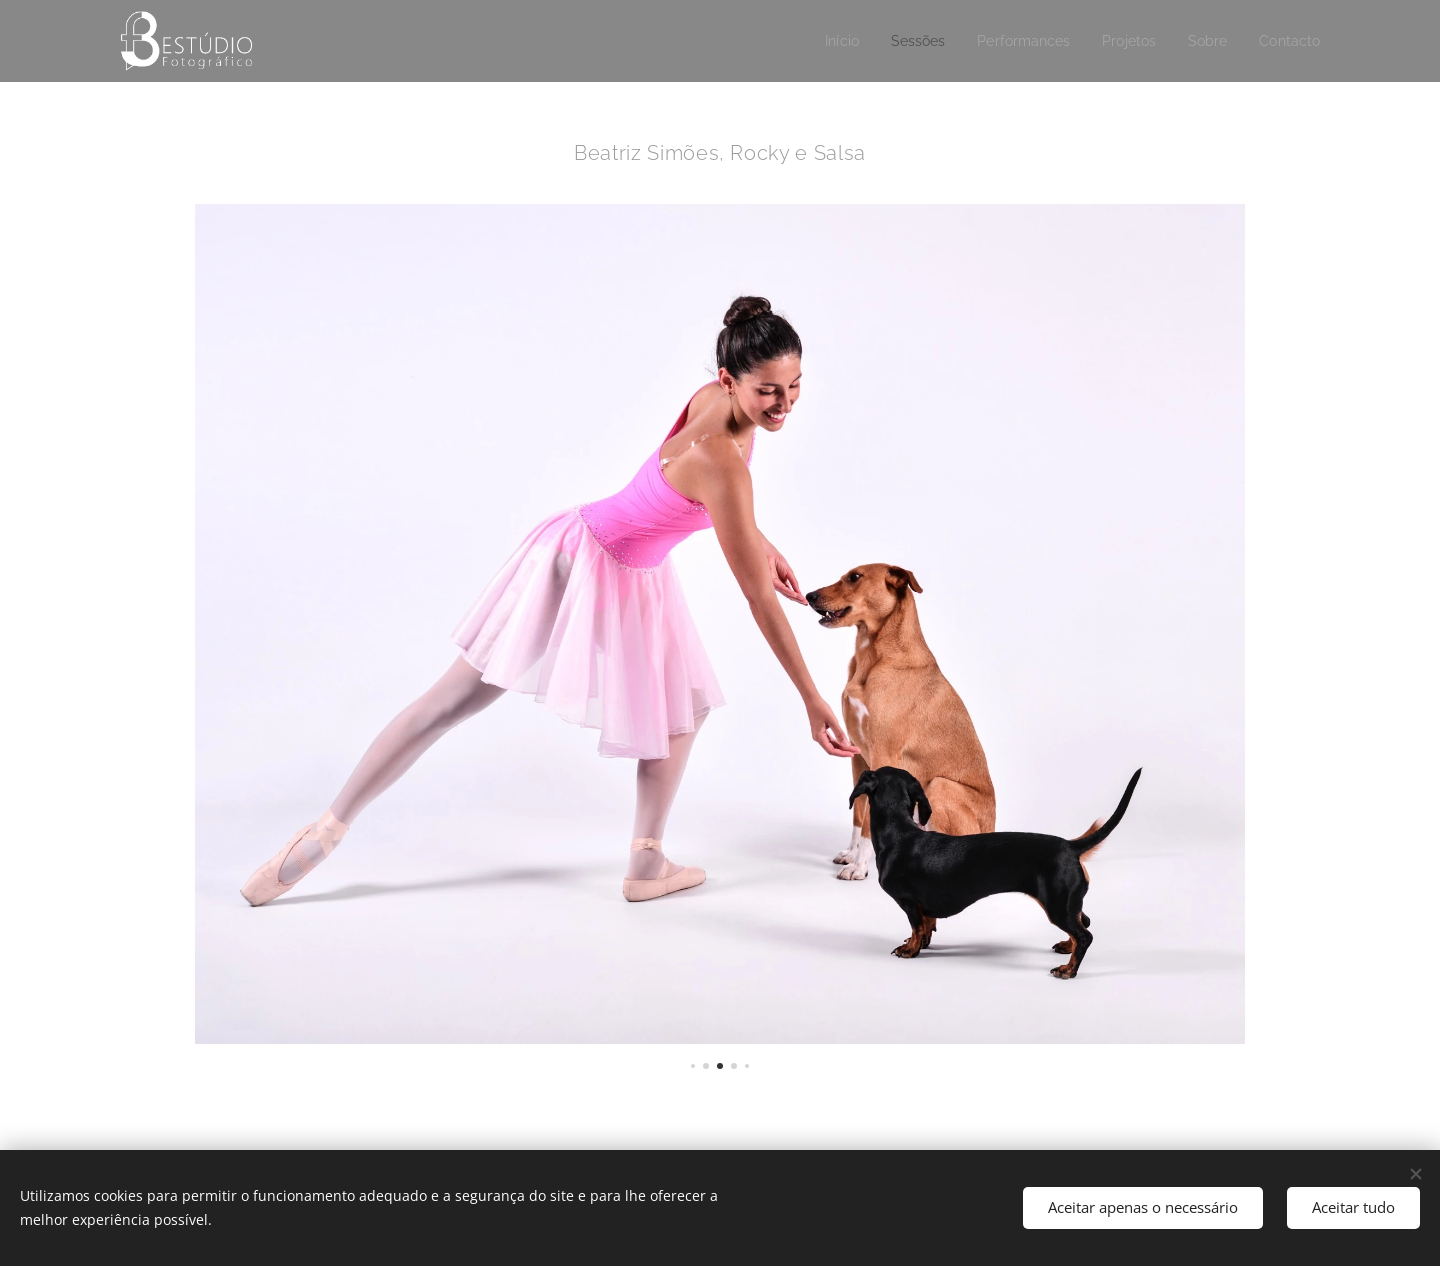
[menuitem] (821, 41)
